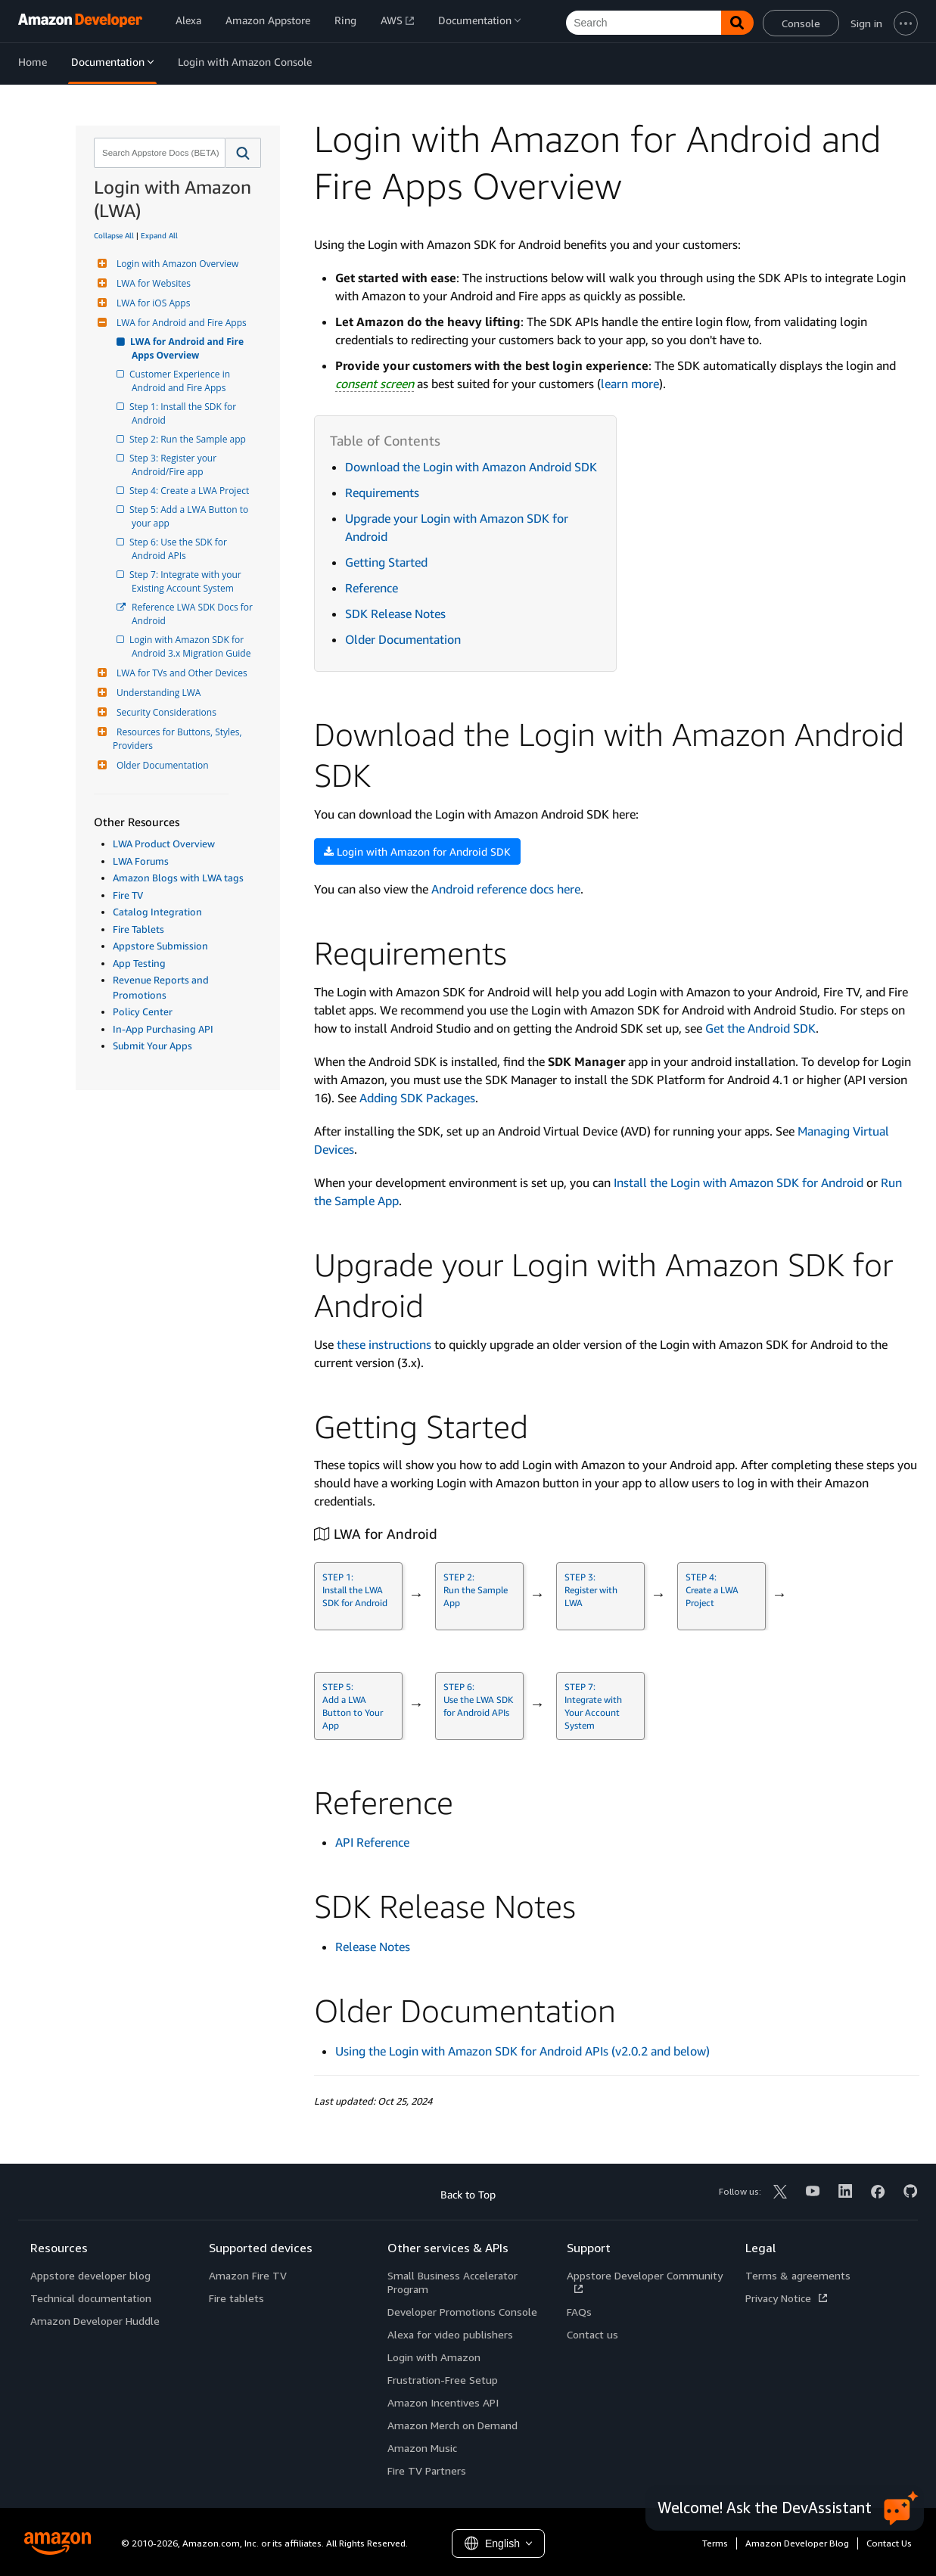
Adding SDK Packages (417, 1097)
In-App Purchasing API (163, 1029)
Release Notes (372, 1946)
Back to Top (468, 2194)
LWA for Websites (152, 283)
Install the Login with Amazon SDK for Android (738, 1182)
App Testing (139, 963)
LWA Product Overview (164, 843)
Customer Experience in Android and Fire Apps (182, 381)
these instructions (384, 1344)
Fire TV (128, 895)
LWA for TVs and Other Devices (180, 673)
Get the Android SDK (760, 1028)
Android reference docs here (505, 888)
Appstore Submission (160, 946)
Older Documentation (161, 765)
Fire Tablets (138, 929)
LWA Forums (141, 861)
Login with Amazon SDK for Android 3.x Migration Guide (191, 646)
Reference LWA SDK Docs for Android (193, 614)
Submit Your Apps (152, 1045)
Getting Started (386, 562)
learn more (630, 383)
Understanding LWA (157, 692)
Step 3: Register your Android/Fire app (175, 465)
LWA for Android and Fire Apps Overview (189, 348)
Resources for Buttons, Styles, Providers (178, 739)
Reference (371, 587)
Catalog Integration (157, 912)
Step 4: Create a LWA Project (190, 490)
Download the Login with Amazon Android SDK (471, 466)
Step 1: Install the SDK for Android (185, 413)
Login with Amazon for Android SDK (417, 851)
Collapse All (114, 235)
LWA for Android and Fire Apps (180, 322)
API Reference (372, 1842)
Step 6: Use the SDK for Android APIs (180, 549)
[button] (243, 153)
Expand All (159, 235)
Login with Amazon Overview (175, 263)
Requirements (382, 492)
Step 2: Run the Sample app (189, 439)
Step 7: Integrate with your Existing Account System (188, 581)
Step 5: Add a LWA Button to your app (191, 516)
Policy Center (143, 1011)
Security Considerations (164, 712)
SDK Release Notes (395, 613)
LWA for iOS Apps (151, 303)
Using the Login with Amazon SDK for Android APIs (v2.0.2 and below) (522, 2051)
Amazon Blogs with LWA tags (178, 878)
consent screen (374, 383)
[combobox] (158, 153)
